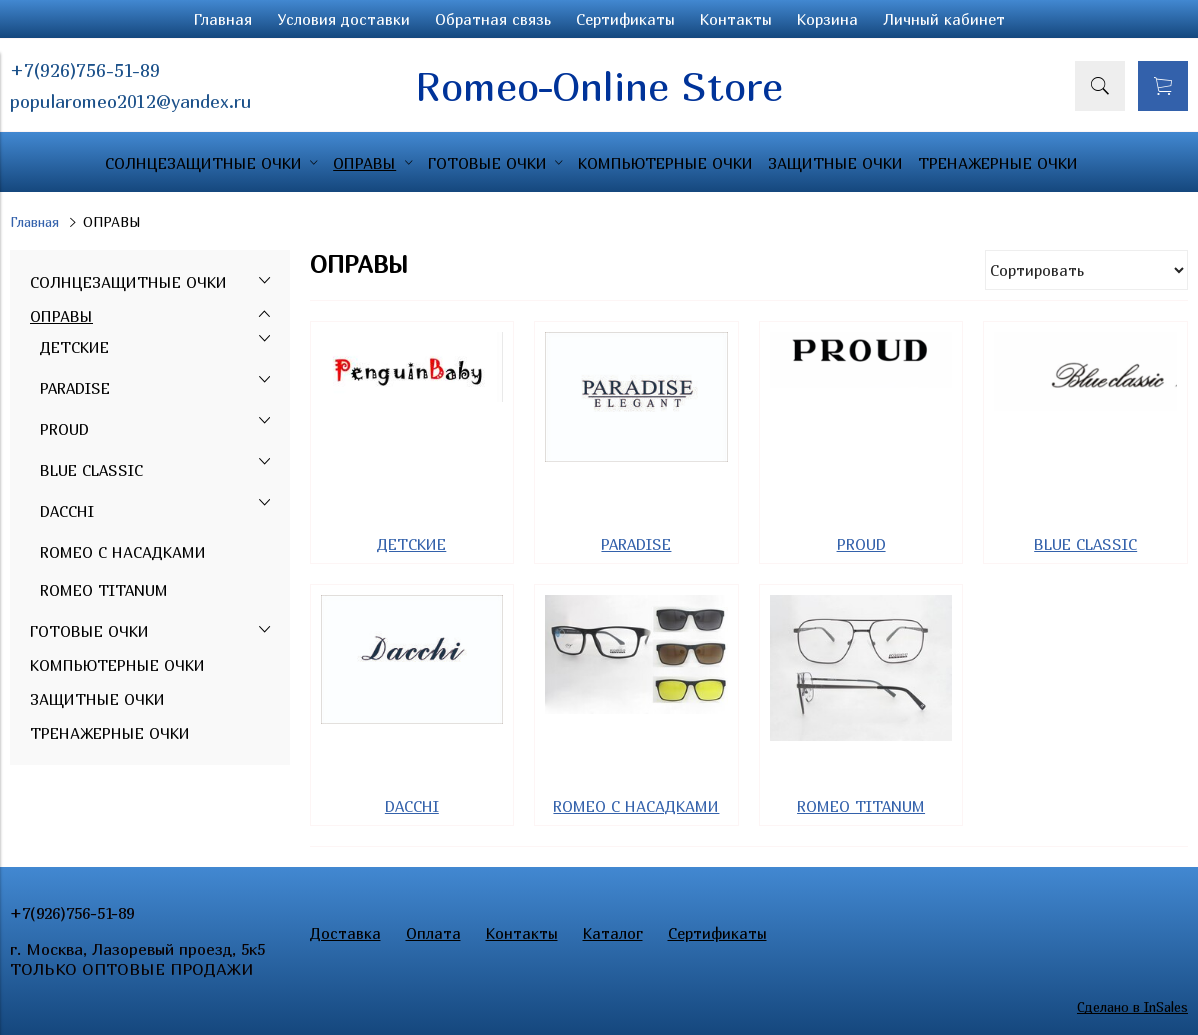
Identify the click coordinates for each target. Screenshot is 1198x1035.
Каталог (613, 933)
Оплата (433, 933)
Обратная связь (493, 19)
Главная (223, 19)
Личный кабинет (944, 19)
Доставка (345, 933)
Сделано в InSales (1132, 1007)
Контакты (736, 19)
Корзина (827, 19)
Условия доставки (343, 19)
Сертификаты (625, 19)
